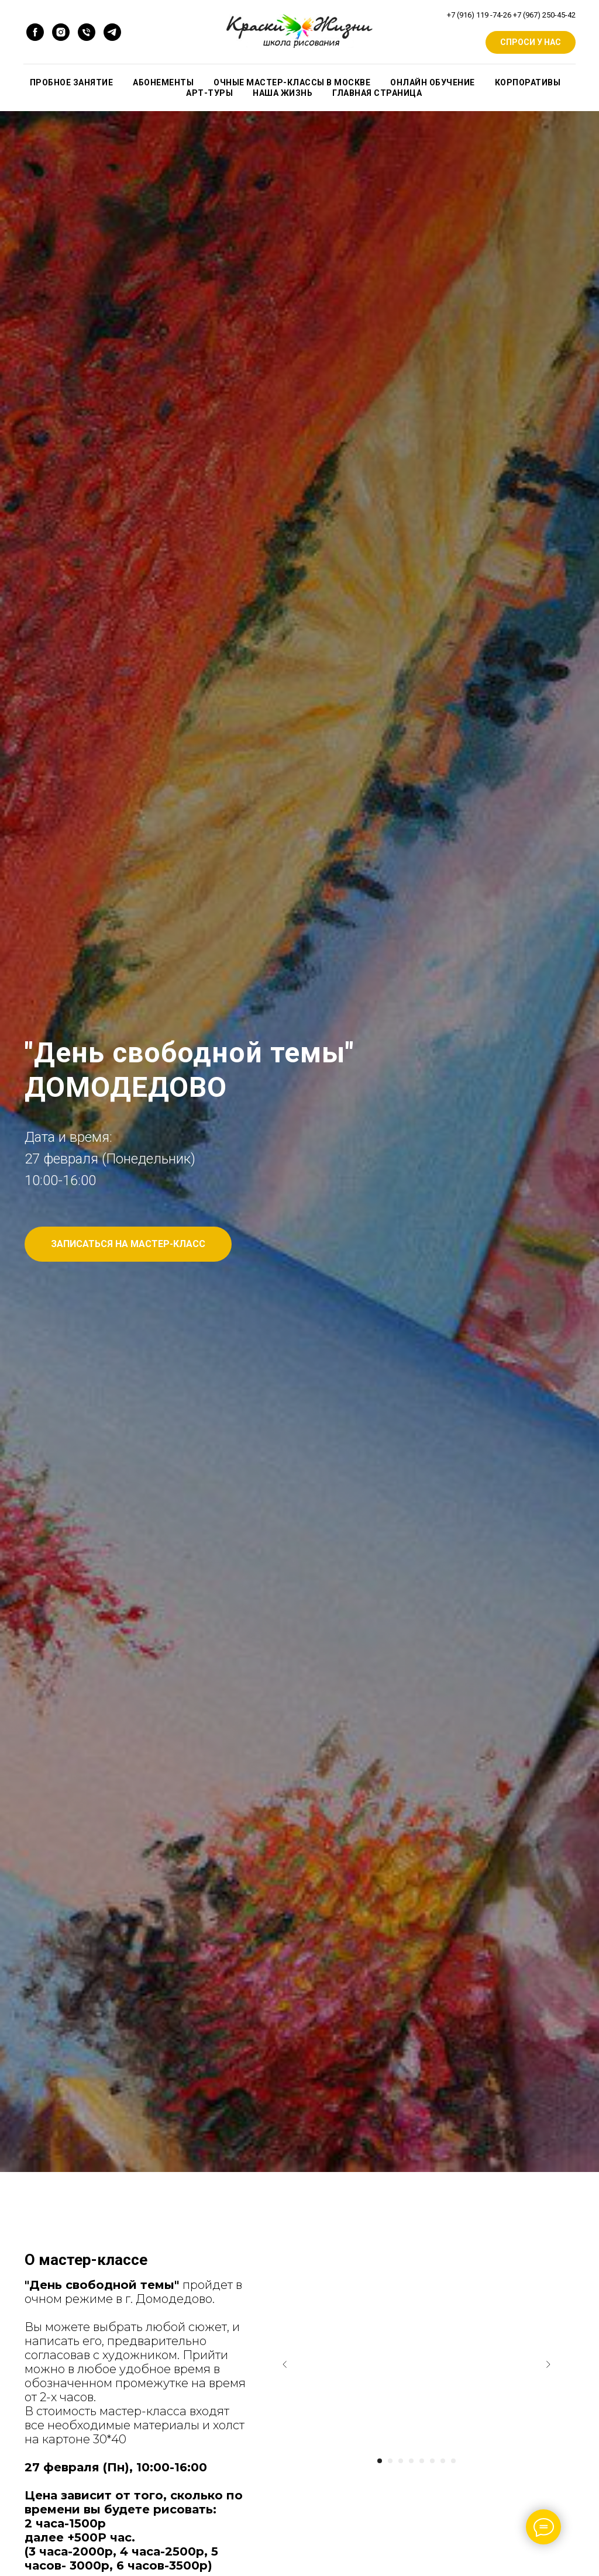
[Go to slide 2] (390, 2460)
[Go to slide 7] (442, 2460)
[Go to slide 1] (379, 2460)
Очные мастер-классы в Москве (292, 82)
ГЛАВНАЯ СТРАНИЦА (377, 93)
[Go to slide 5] (421, 2460)
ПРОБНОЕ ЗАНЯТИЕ (71, 82)
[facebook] (35, 32)
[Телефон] (86, 32)
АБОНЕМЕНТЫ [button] (163, 82)
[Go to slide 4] (411, 2460)
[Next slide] (548, 2364)
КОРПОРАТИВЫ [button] (528, 82)
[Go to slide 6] (432, 2460)
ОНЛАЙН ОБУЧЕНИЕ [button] (432, 82)
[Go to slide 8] (453, 2460)
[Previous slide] (285, 2364)
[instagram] (61, 32)
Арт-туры (209, 93)
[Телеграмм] (112, 32)
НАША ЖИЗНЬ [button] (282, 93)
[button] (128, 1244)
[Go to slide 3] (400, 2460)
